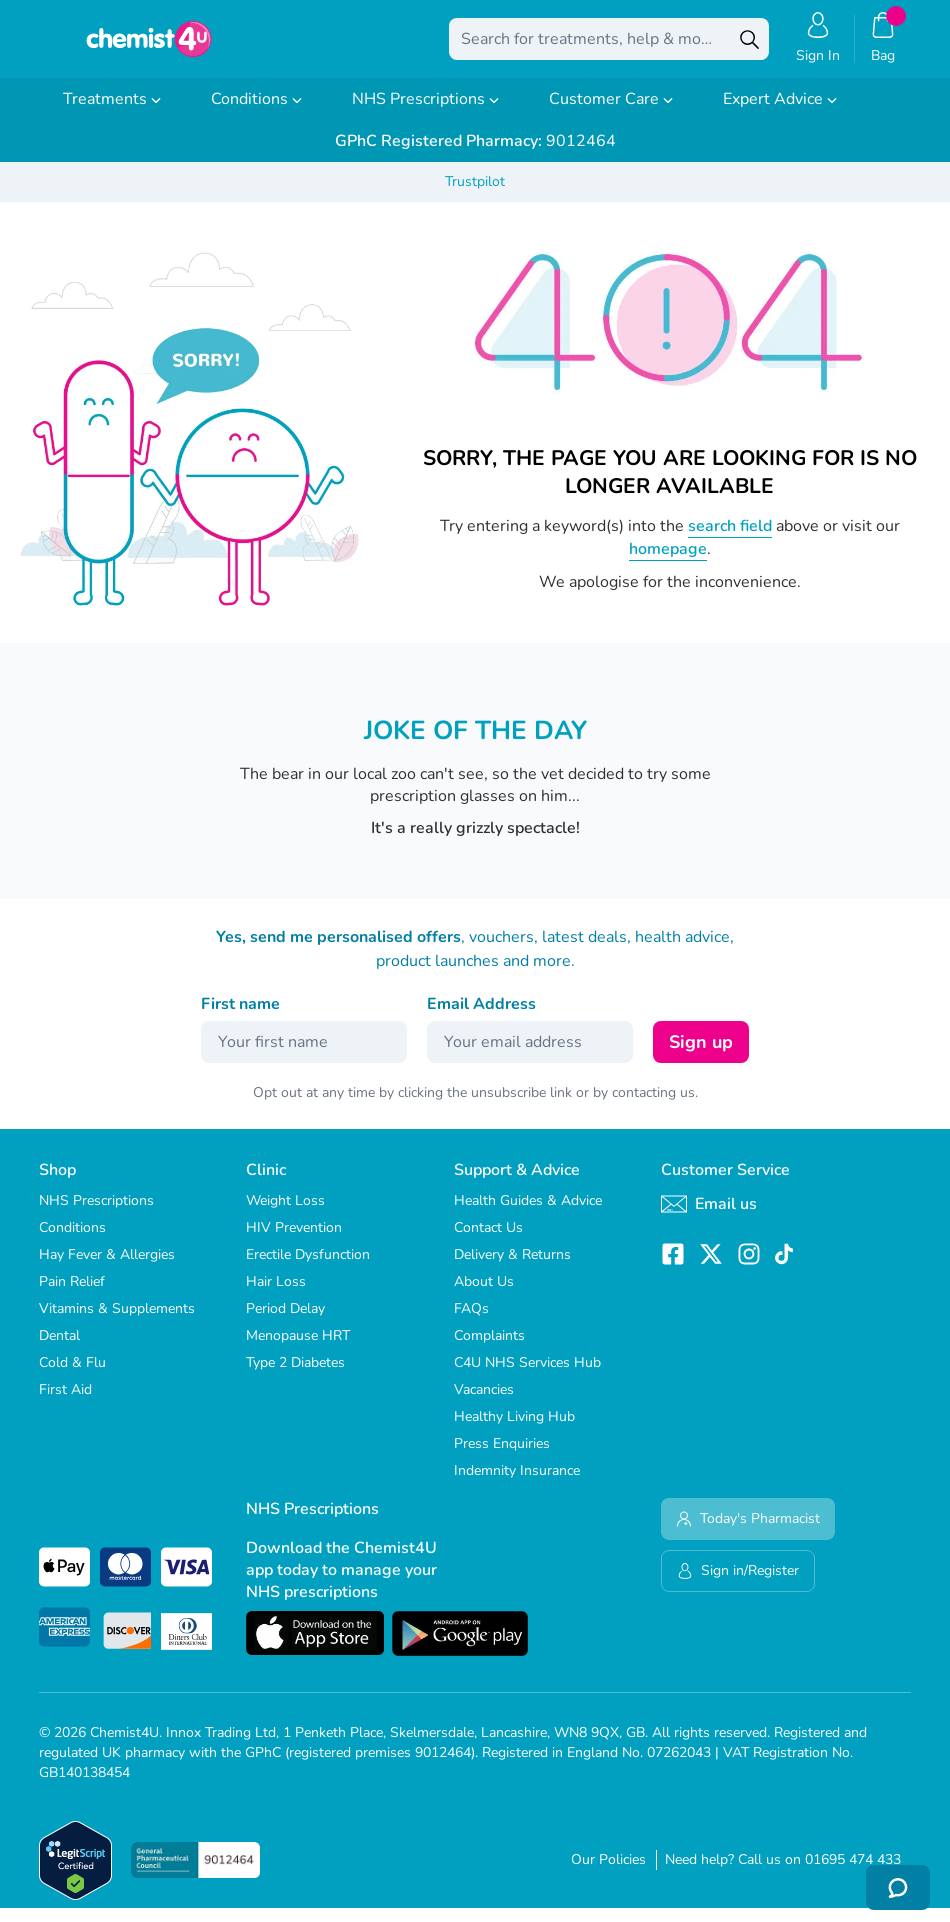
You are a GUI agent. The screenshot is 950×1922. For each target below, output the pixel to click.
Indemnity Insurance (517, 1484)
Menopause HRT (298, 1349)
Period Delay (285, 1322)
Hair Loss (276, 1295)
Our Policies (608, 1873)
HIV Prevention (294, 1241)
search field (730, 540)
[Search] (749, 46)
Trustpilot (475, 195)
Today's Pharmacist (748, 1532)
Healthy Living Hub (514, 1430)
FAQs (471, 1322)
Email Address (481, 1018)
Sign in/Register (738, 1584)
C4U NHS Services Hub (527, 1376)
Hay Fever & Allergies (107, 1268)
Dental (59, 1349)
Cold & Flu (72, 1376)
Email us (709, 1218)
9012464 (475, 155)
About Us (484, 1295)
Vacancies (484, 1403)
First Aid (65, 1403)
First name (240, 1018)
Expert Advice (780, 113)
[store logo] (149, 46)
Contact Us (488, 1241)
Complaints (489, 1349)
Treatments (112, 113)
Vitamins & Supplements (117, 1322)
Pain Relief (72, 1295)
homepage (668, 563)
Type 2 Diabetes (295, 1376)
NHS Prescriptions (425, 113)
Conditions (256, 113)
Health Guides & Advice (528, 1214)
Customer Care (611, 113)
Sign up (701, 1056)
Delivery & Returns (512, 1268)
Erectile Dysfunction (308, 1268)
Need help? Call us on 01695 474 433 (783, 1873)
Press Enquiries (502, 1457)
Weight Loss (285, 1214)
